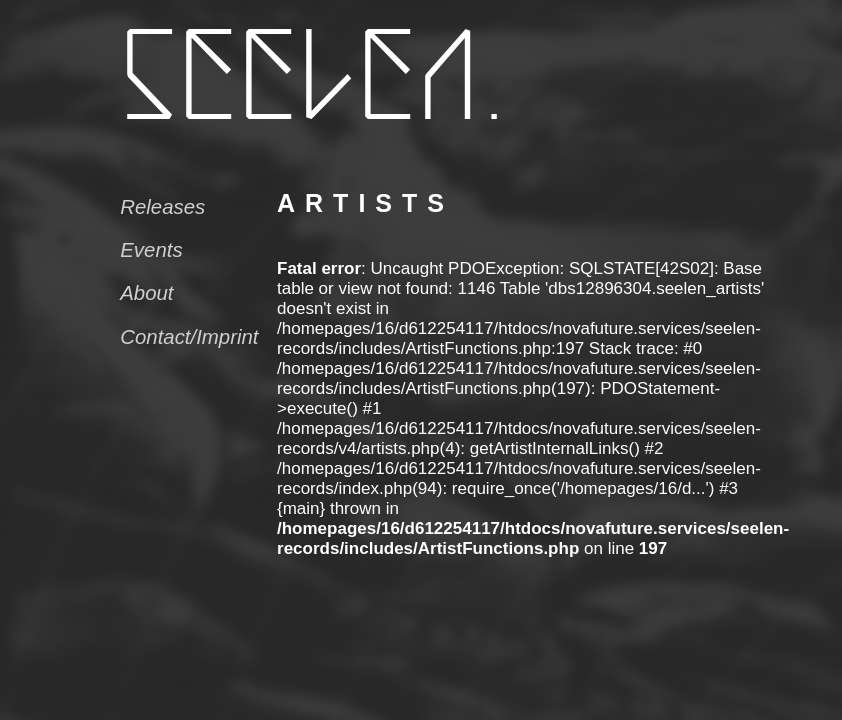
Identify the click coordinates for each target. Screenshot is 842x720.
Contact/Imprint (189, 337)
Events (151, 250)
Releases (162, 207)
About (146, 293)
